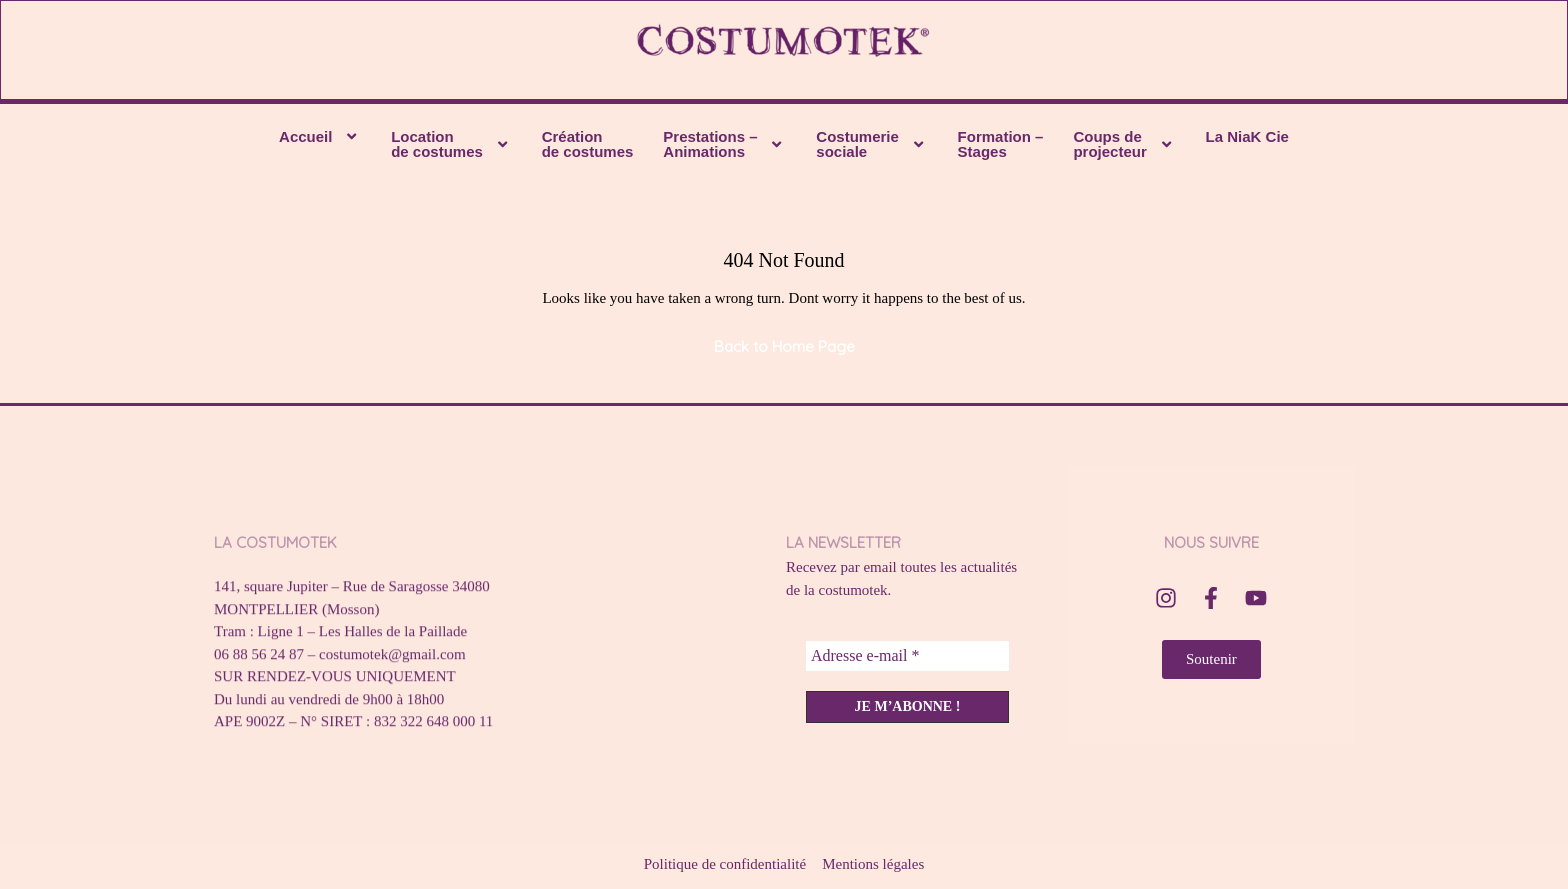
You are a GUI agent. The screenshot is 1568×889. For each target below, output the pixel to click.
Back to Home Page (793, 344)
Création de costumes (588, 147)
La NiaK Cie (1247, 139)
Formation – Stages (1001, 147)
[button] (320, 139)
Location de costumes (451, 147)
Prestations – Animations (724, 147)
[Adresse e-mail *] (907, 659)
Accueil (320, 139)
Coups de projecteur (1124, 147)
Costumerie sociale (871, 147)
